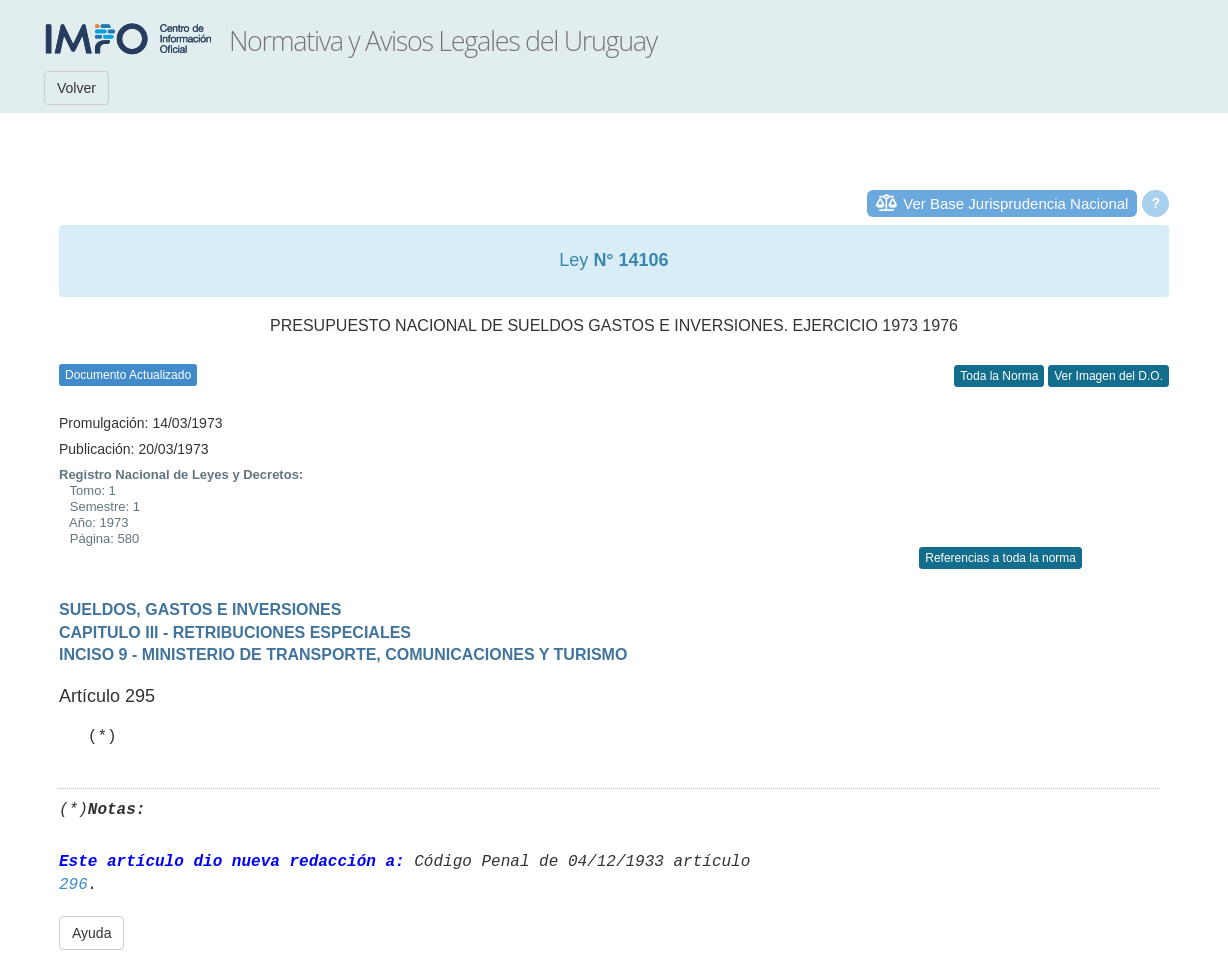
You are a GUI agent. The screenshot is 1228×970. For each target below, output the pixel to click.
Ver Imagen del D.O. (1108, 376)
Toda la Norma (999, 376)
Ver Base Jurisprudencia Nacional (1015, 203)
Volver (76, 88)
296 (73, 885)
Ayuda (91, 933)
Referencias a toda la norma (1000, 558)
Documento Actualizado (128, 375)
